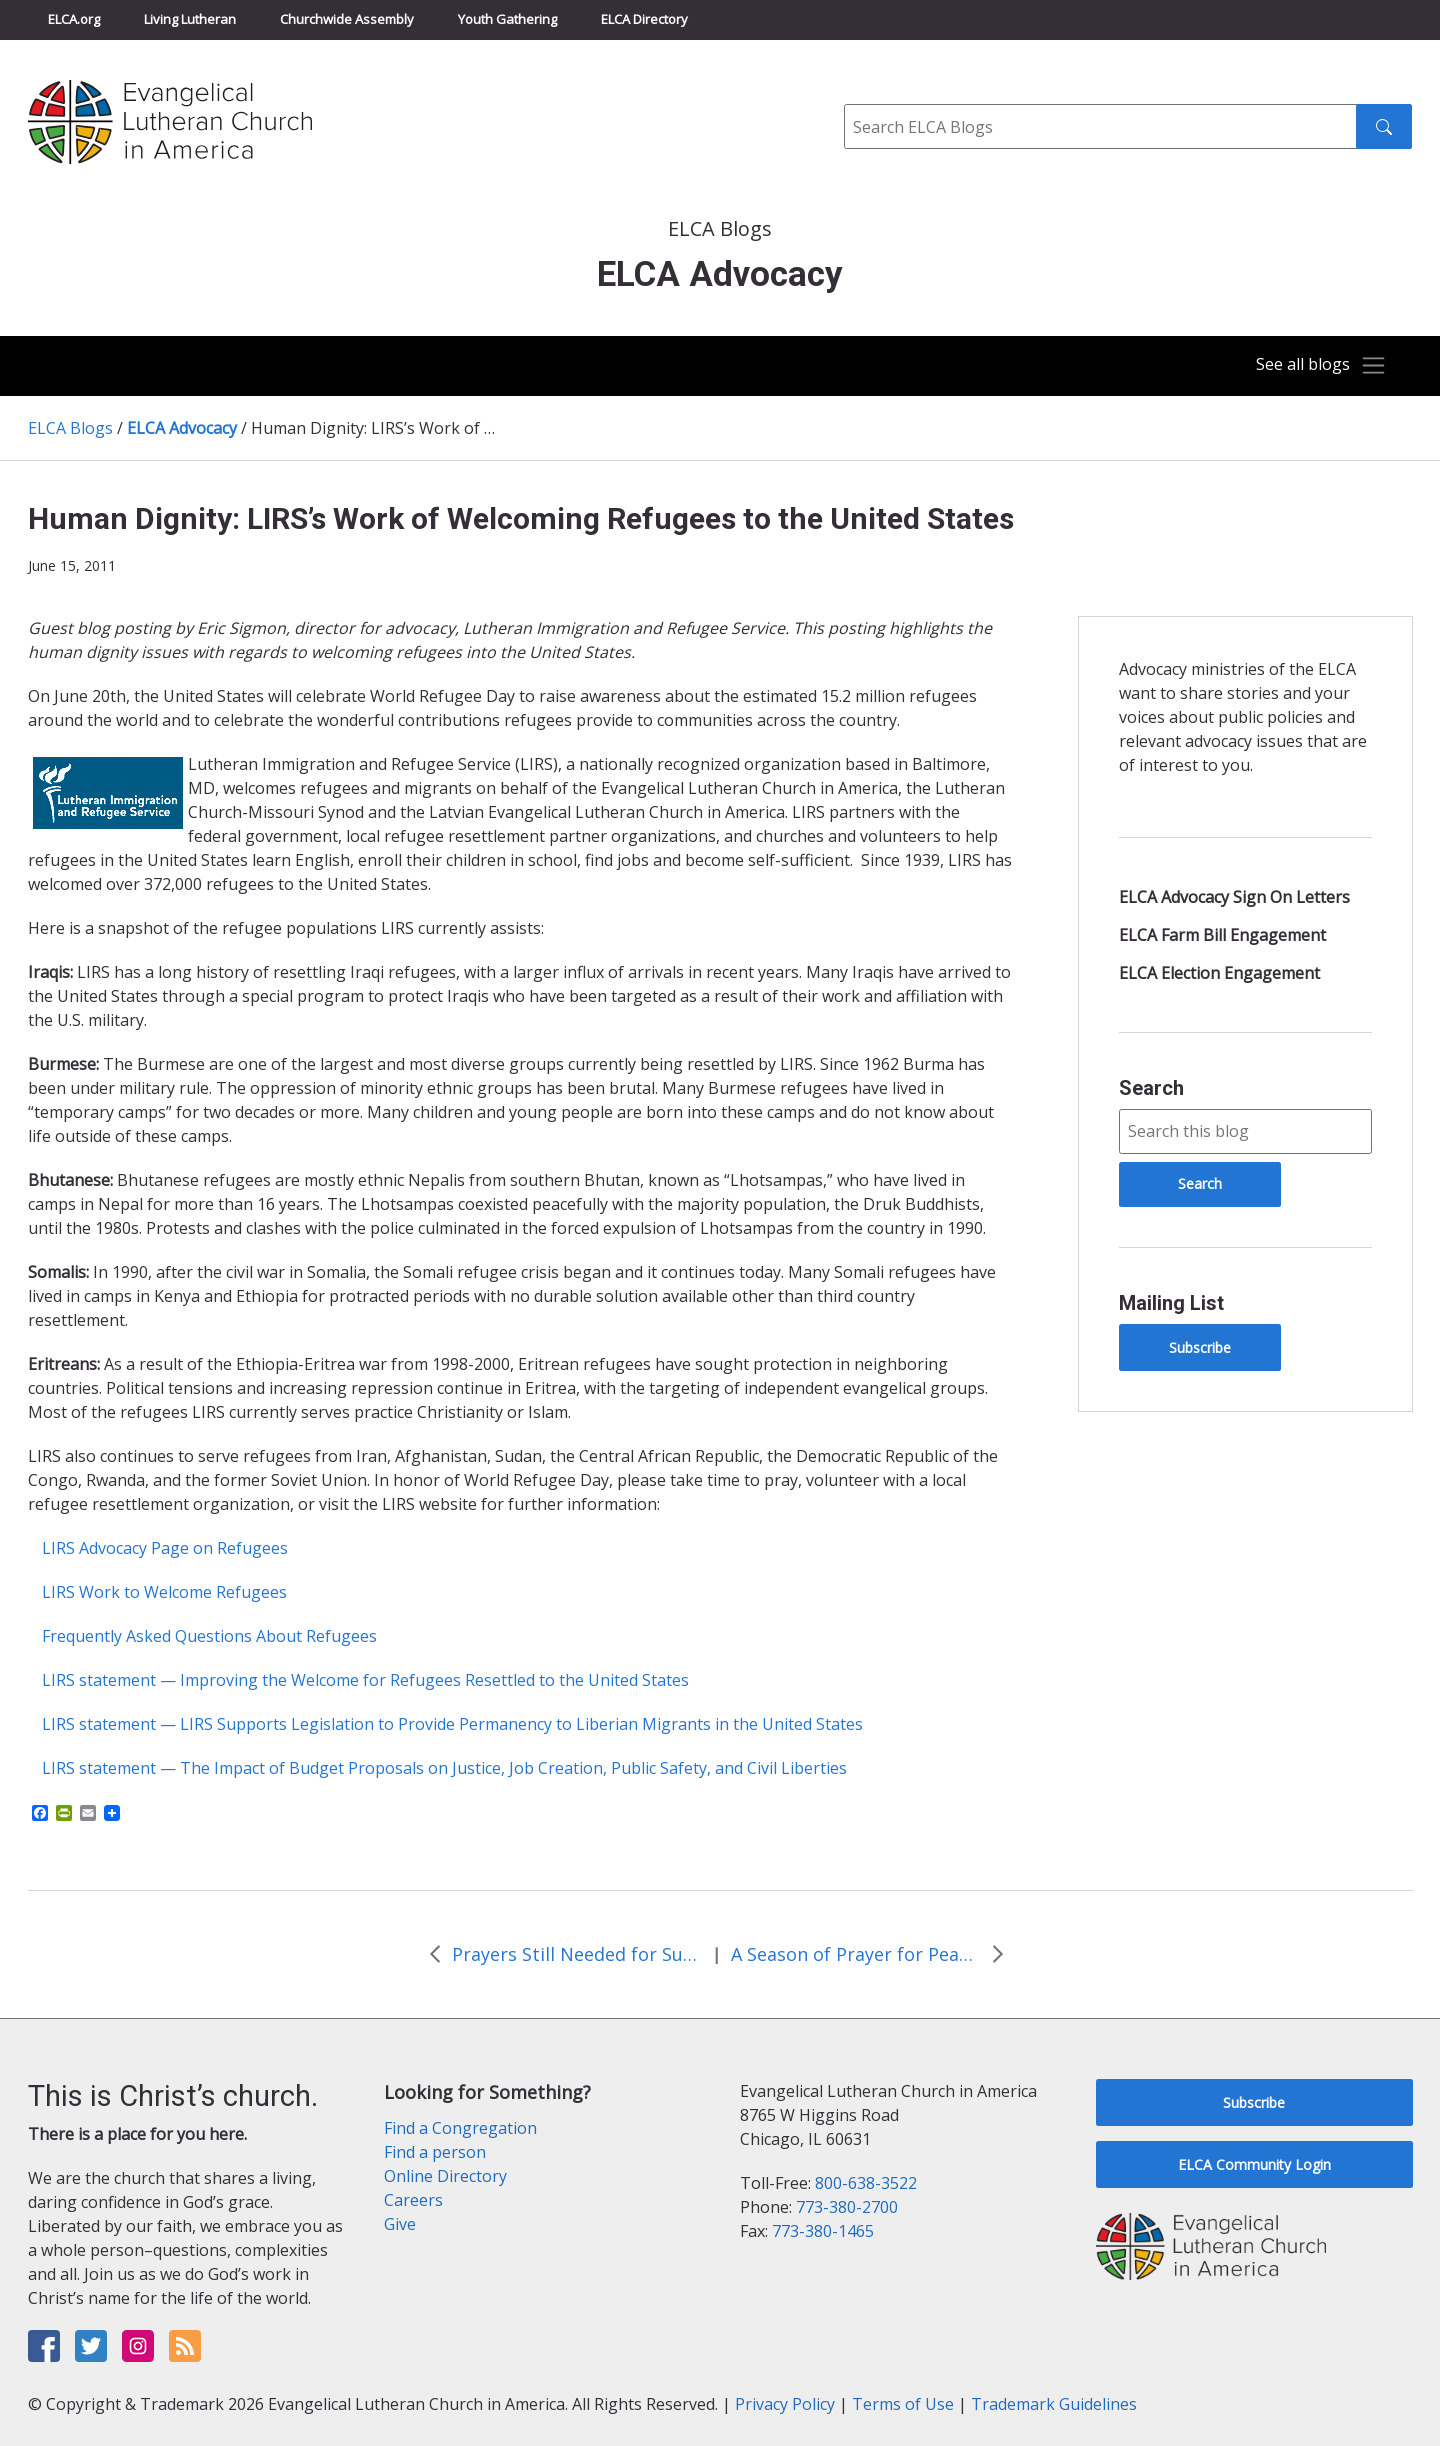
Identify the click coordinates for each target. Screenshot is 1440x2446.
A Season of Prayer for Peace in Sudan (856, 1954)
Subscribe (1200, 1347)
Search (1151, 1088)
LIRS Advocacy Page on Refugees (165, 1548)
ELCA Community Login (1254, 2164)
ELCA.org (74, 19)
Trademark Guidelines (1054, 2404)
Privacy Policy (785, 2404)
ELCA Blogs (70, 428)
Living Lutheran (190, 19)
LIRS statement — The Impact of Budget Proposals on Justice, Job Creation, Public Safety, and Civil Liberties (444, 1768)
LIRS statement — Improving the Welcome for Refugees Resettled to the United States (365, 1680)
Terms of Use (903, 2404)
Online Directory (445, 2176)
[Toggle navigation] (1314, 366)
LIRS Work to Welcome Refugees (164, 1592)
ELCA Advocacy (182, 428)
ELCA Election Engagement (1219, 973)
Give (400, 2224)
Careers (413, 2200)
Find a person (435, 2152)
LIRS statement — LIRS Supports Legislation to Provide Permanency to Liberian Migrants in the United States (452, 1724)
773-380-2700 (847, 2207)
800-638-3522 (866, 2183)
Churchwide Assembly (347, 19)
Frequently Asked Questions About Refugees (209, 1636)
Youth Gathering (507, 19)
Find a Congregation (460, 2128)
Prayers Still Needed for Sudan (577, 1954)
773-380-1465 (823, 2231)
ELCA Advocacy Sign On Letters (1234, 897)
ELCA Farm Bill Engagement (1222, 935)
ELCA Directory (644, 19)
